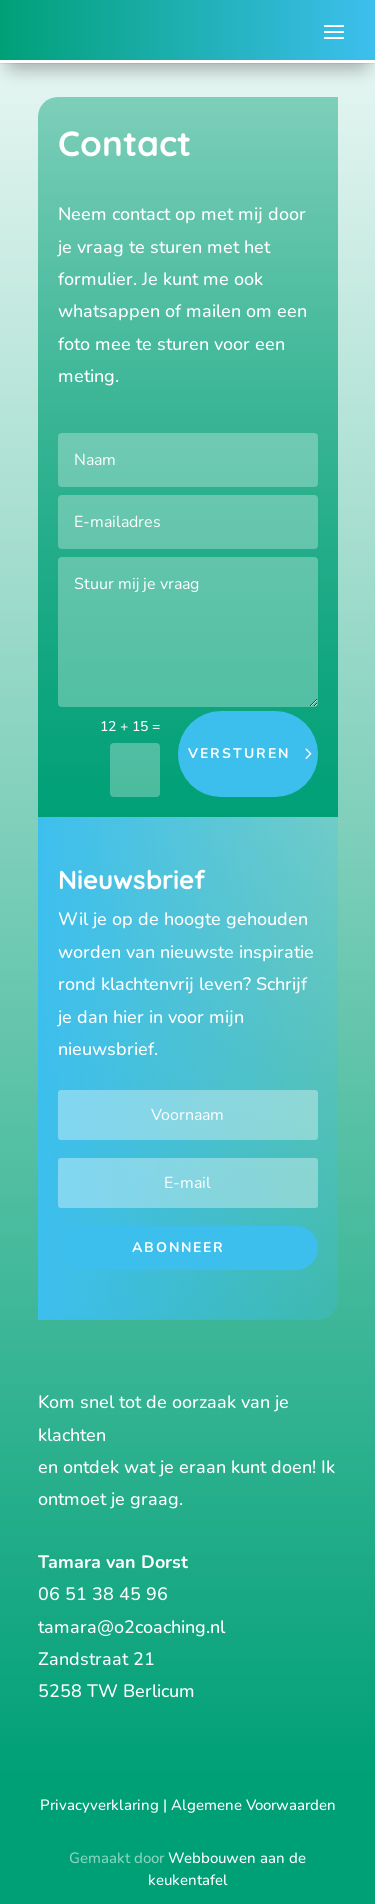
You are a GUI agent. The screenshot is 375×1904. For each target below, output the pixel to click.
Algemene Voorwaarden (253, 1805)
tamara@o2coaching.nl (131, 1627)
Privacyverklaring (99, 1805)
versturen (239, 753)
